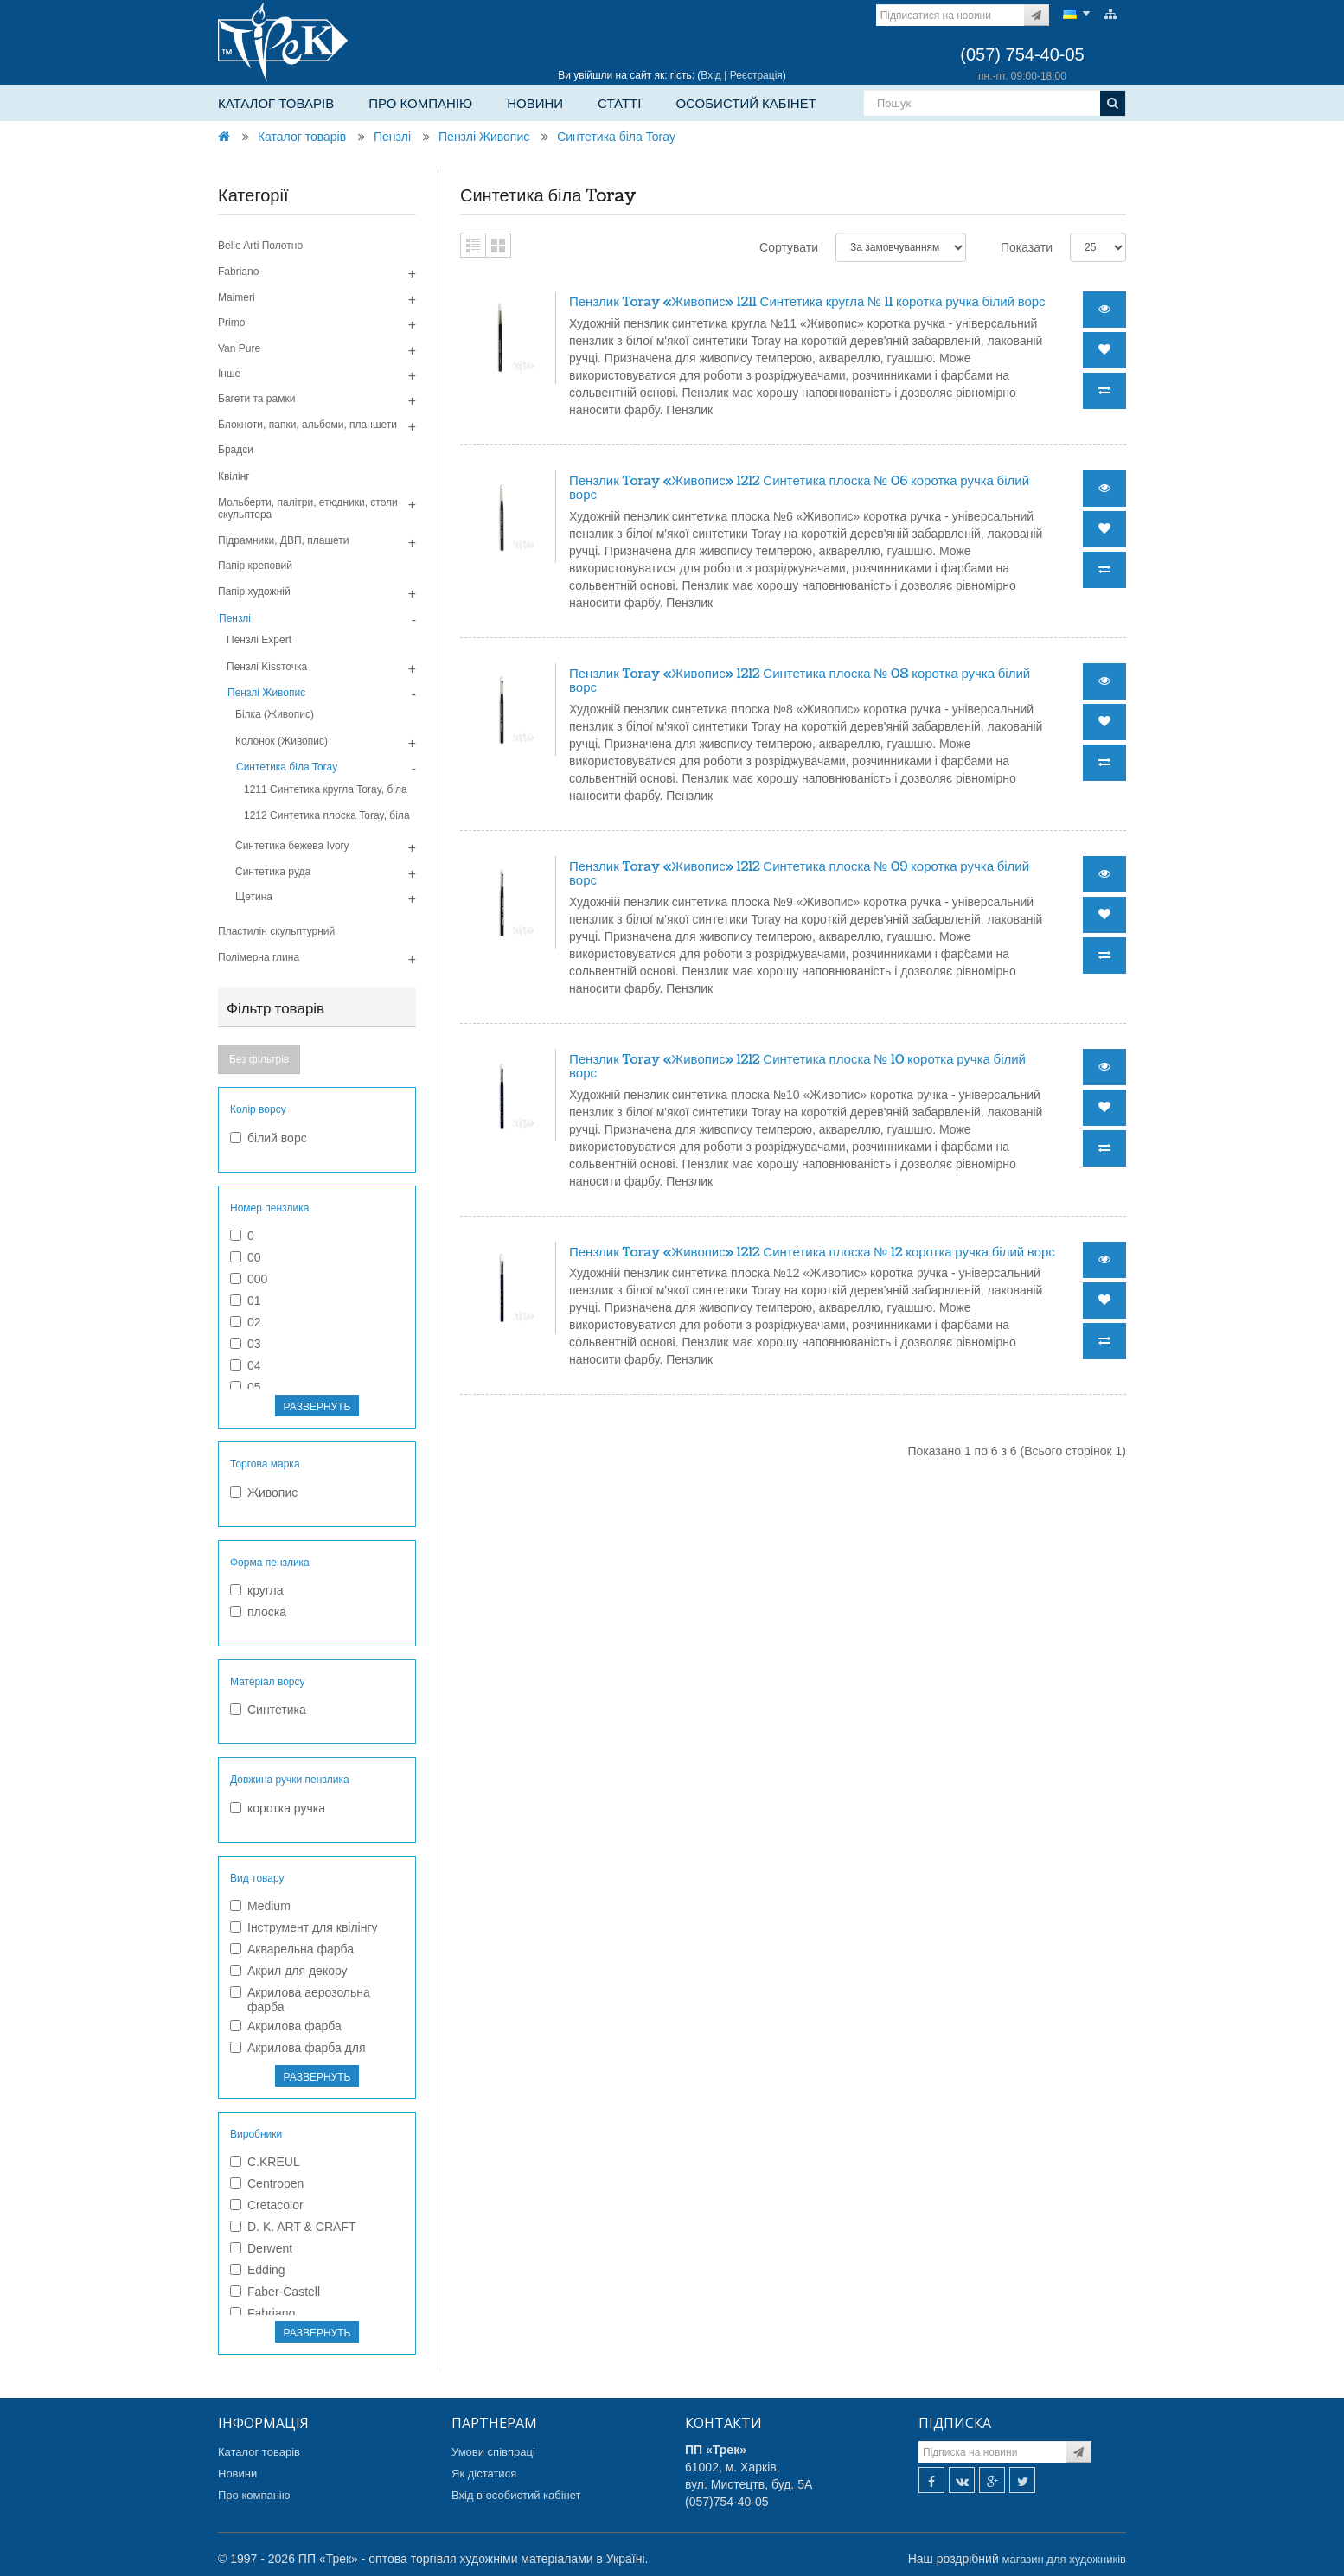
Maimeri (236, 297)
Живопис (264, 1492)
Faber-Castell (275, 2291)
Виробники (256, 2134)
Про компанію (420, 103)
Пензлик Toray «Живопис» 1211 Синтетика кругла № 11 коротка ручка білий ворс (807, 302)
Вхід (711, 75)
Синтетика (268, 1709)
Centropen (267, 2183)
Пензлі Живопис (483, 137)
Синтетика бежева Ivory (292, 846)
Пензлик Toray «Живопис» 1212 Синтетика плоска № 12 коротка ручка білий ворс (812, 1252)
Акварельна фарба (292, 1949)
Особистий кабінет (745, 103)
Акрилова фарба (286, 2026)
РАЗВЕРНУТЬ (317, 1407)
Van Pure (239, 348)
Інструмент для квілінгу (304, 1927)
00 (245, 1257)
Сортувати (788, 247)
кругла (257, 1590)
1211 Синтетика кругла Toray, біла (325, 789)
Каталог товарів (276, 103)
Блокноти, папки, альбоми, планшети (307, 425)
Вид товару (257, 1878)
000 (248, 1279)
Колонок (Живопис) (281, 741)
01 (245, 1300)
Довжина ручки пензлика (289, 1780)
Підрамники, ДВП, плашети (283, 540)
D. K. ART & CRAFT (293, 2227)
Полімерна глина (258, 957)
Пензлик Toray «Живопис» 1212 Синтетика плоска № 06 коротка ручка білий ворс (799, 488)
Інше (229, 374)
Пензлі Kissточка (267, 667)
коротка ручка (277, 1808)
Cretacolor (267, 2205)
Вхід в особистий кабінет (516, 2495)
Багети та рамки (256, 399)
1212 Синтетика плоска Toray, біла (327, 815)
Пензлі (392, 137)
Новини (535, 103)
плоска (258, 1612)
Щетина (253, 897)
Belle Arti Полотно (260, 246)
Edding (257, 2270)
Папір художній (254, 591)
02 (245, 1322)
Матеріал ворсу (267, 1682)
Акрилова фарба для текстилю (298, 2055)
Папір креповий (255, 565)
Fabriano (238, 271)
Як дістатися (483, 2473)
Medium (260, 1906)
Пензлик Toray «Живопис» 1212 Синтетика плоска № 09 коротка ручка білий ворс (799, 874)
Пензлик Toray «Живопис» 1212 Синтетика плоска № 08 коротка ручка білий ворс (799, 681)
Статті (619, 103)
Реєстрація (756, 75)
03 (245, 1344)
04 (245, 1365)
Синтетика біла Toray (616, 137)
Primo (231, 322)
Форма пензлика (270, 1562)
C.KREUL (265, 2162)
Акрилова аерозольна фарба (300, 1999)
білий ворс (268, 1138)
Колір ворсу (258, 1109)
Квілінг (234, 476)
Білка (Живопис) (274, 714)
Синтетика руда (272, 872)
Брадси (235, 450)
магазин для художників (1064, 2559)
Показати (1027, 247)
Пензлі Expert (259, 640)
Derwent (261, 2248)
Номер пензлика (269, 1208)
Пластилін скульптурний (276, 931)
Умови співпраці (493, 2451)
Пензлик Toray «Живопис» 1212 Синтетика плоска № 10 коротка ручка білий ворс (797, 1067)
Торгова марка (265, 1464)
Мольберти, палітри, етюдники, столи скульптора (308, 508)
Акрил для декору (289, 1971)
